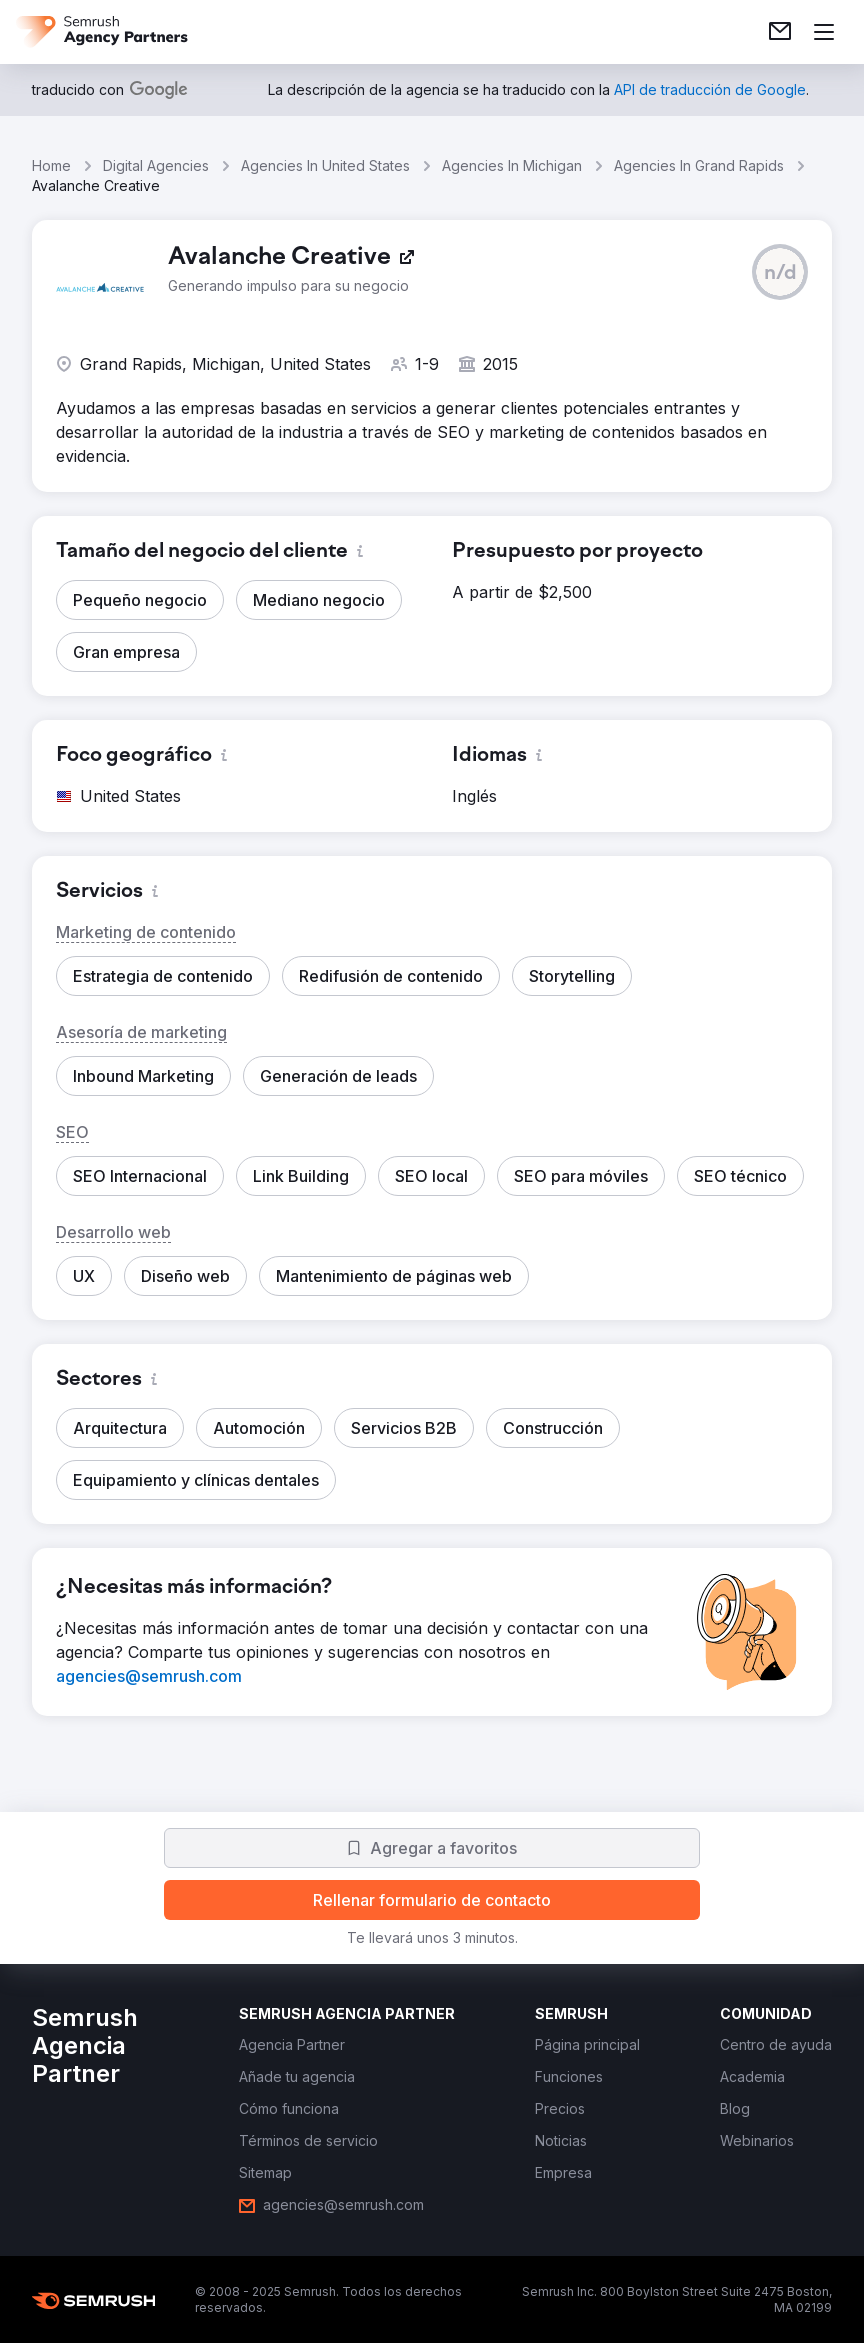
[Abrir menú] (824, 32)
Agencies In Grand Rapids (699, 165)
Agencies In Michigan (512, 165)
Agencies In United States (325, 165)
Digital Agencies (156, 165)
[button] (780, 272)
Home (51, 165)
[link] (780, 32)
